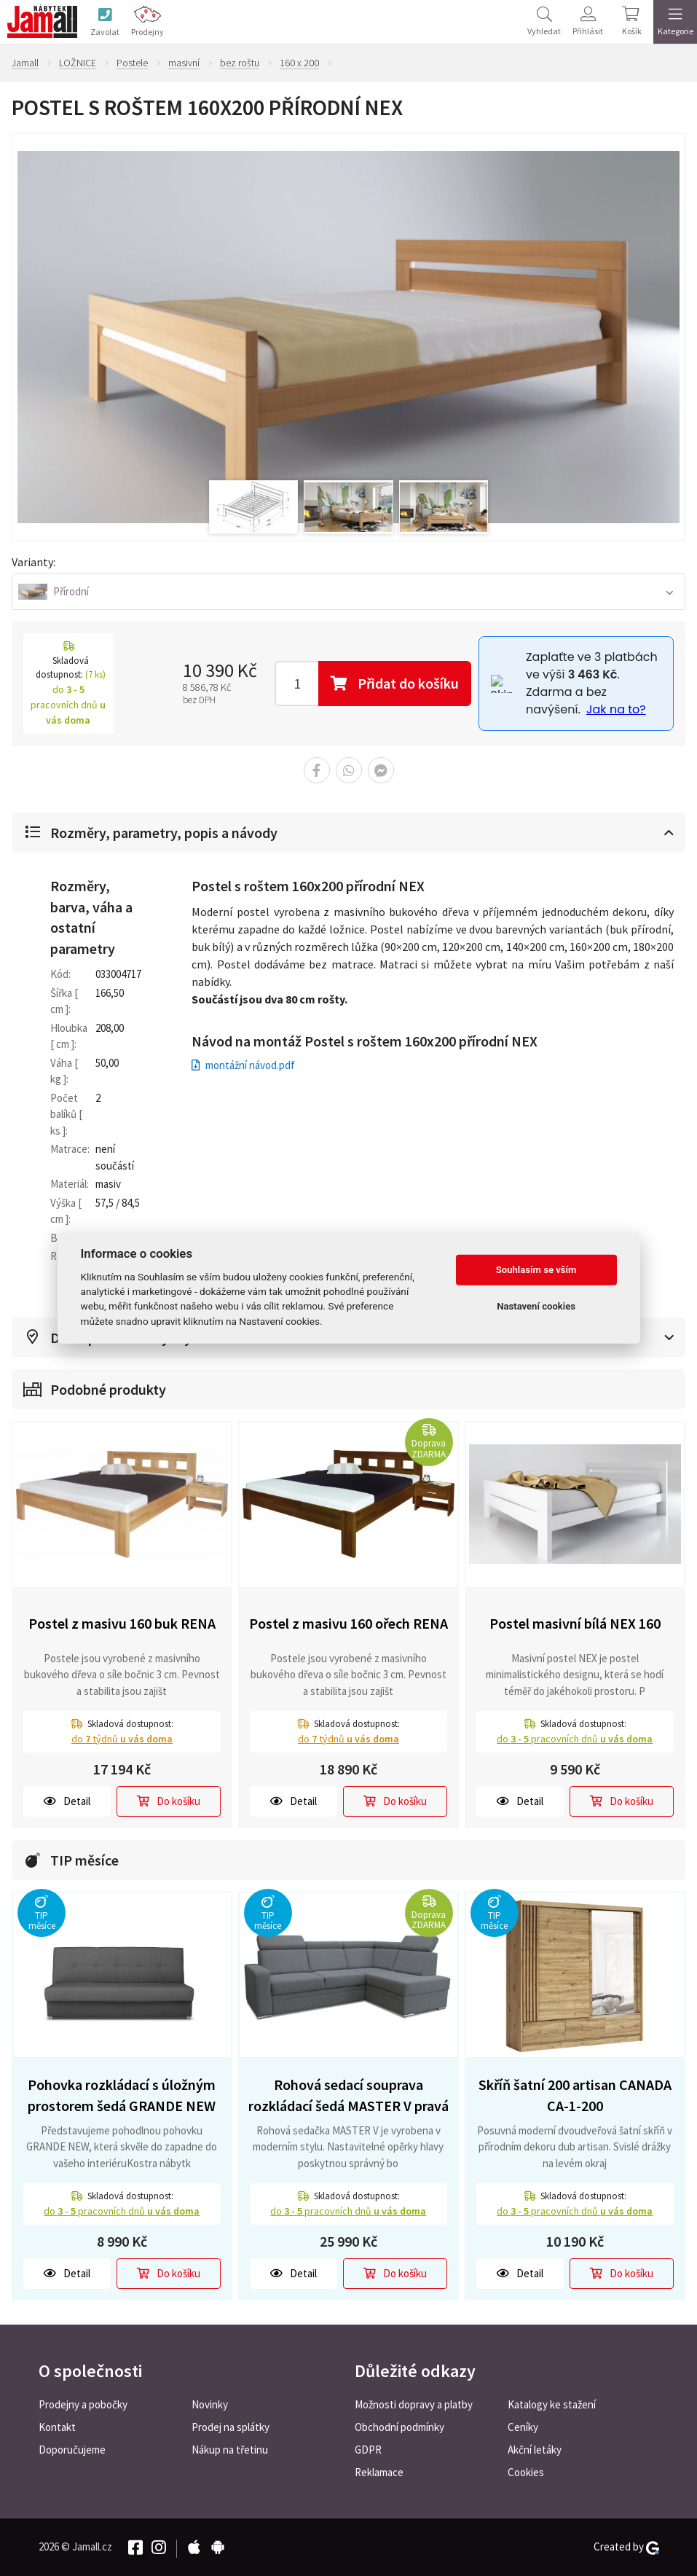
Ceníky (523, 2427)
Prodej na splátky (230, 2427)
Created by (626, 2547)
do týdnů (122, 1738)
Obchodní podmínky (399, 2427)
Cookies (526, 2472)
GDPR (368, 2449)
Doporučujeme (72, 2449)
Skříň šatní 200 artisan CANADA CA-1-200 (575, 2095)
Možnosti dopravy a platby (414, 2404)
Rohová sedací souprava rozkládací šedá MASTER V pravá (348, 2095)
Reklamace (379, 2472)
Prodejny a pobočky (83, 2404)
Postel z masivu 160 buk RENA (122, 1623)
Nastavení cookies (536, 1306)
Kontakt (57, 2427)
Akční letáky (535, 2449)
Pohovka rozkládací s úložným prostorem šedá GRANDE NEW (122, 2095)
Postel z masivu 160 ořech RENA (348, 1623)
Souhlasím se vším (536, 1269)
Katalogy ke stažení (552, 2404)
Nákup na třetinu (230, 2449)
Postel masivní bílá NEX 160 (575, 1623)
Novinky (210, 2404)
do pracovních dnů (575, 1738)
